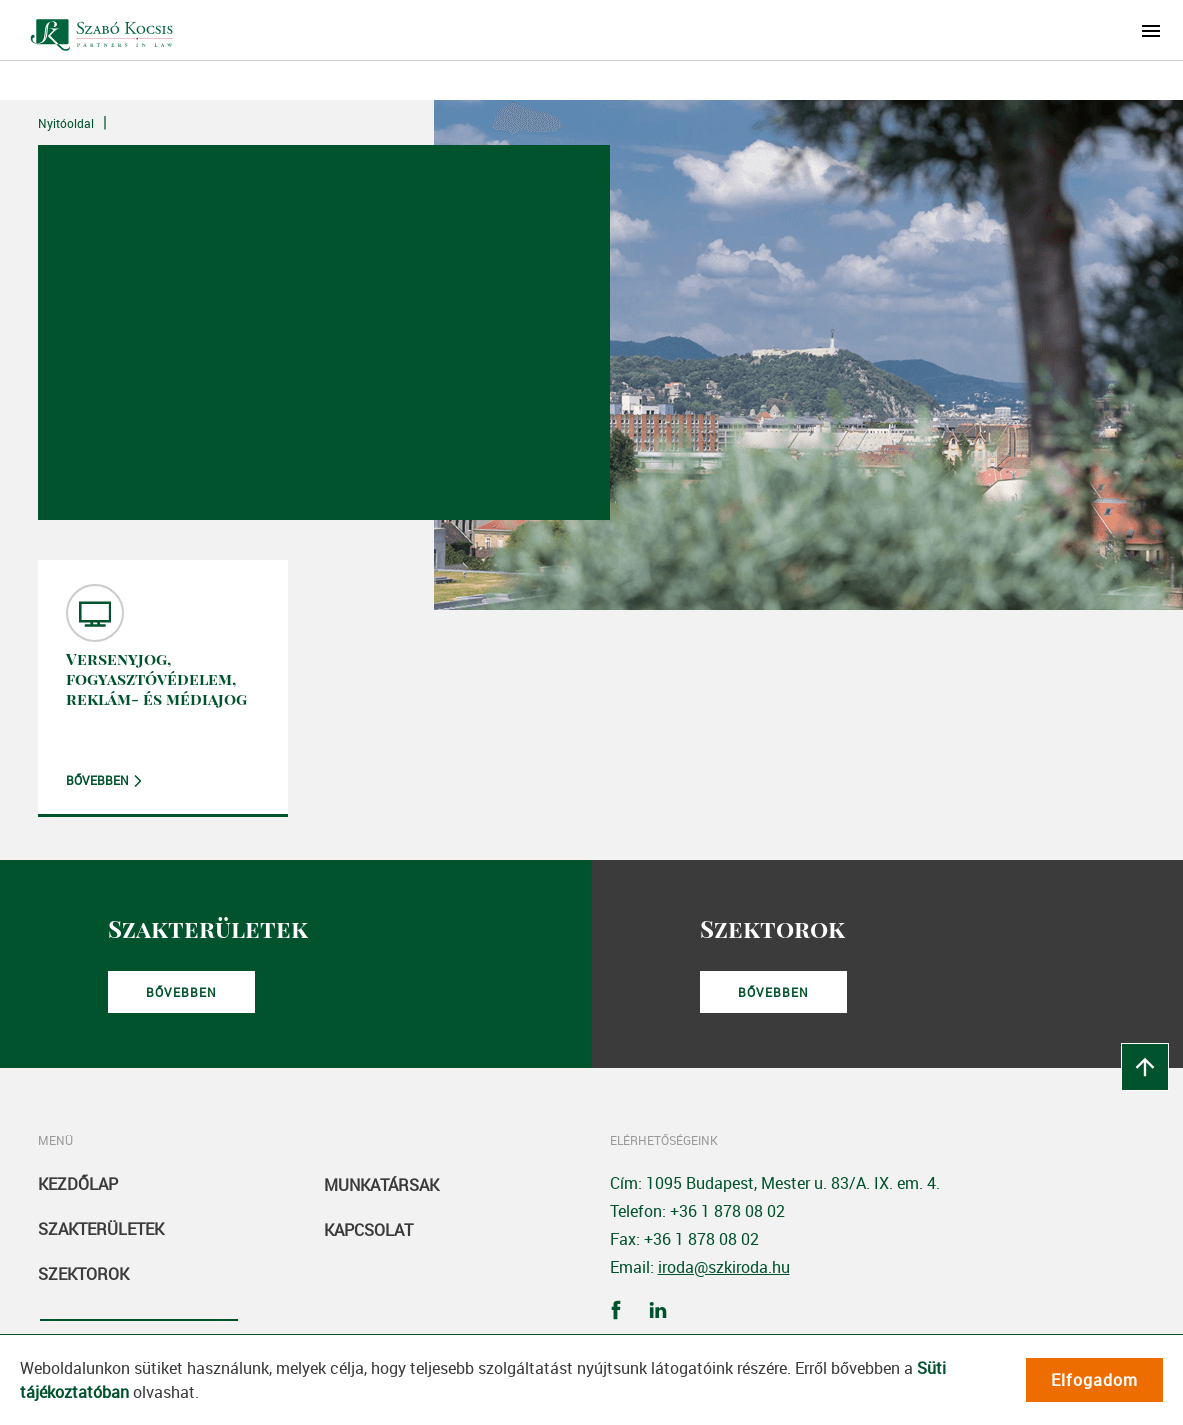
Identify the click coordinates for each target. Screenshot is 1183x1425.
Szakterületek (101, 1229)
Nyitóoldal (66, 123)
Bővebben (97, 780)
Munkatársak (381, 1185)
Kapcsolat (368, 1230)
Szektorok (83, 1274)
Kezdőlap (78, 1184)
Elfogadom (1094, 1380)
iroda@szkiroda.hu (724, 1267)
